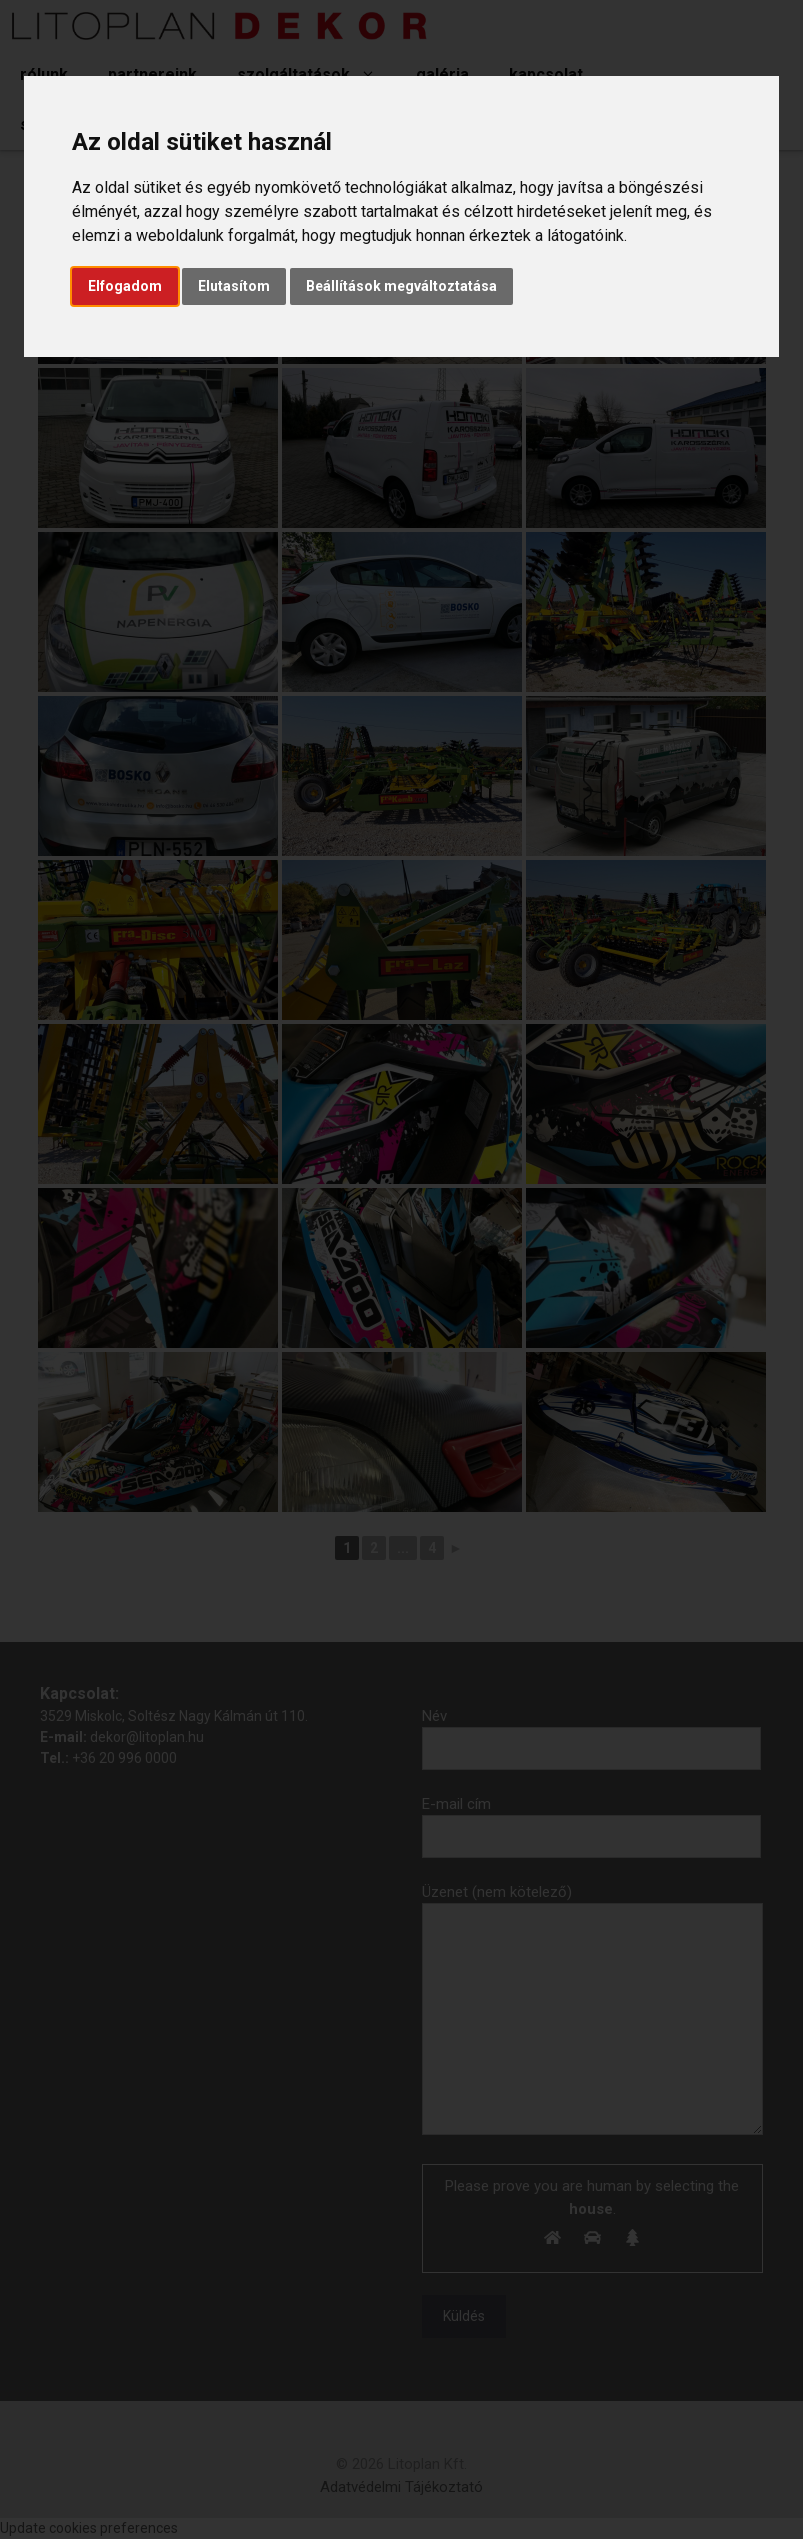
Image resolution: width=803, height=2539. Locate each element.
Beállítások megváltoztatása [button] (401, 286)
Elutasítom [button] (234, 286)
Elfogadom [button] (125, 286)
